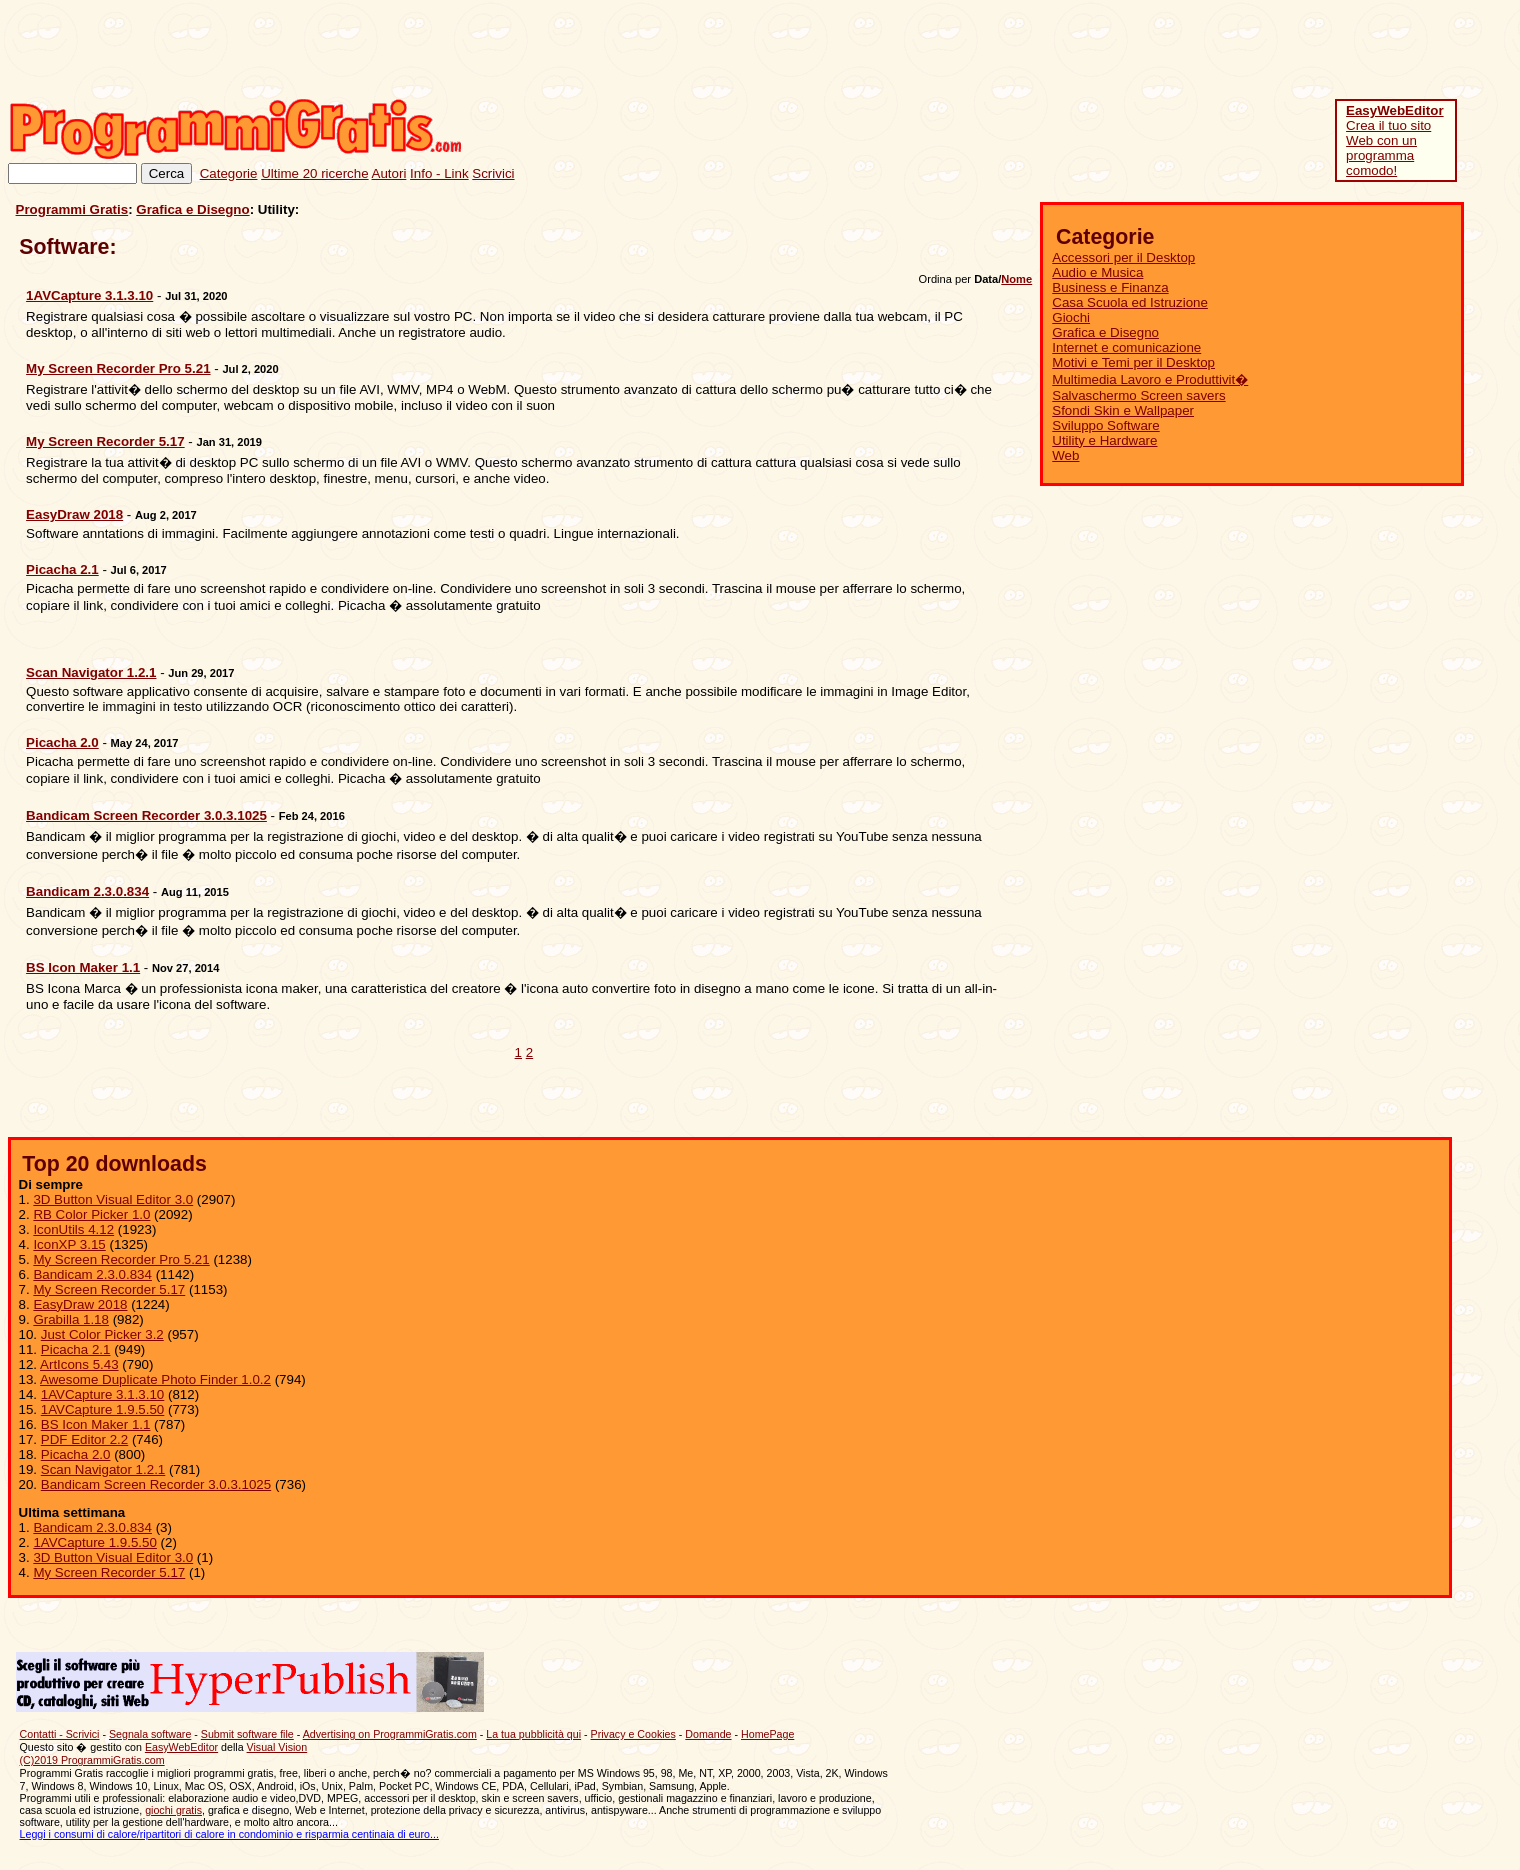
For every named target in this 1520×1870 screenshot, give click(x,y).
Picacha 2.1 (76, 1349)
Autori (389, 173)
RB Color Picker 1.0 (91, 1214)
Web (1065, 455)
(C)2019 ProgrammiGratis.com (92, 1760)
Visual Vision (277, 1747)
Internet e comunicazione (1126, 347)
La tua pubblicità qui (533, 1734)
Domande (708, 1734)
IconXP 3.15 (69, 1244)
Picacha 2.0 (76, 1454)
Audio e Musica (1097, 272)
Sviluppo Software (1105, 425)
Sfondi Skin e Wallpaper (1123, 410)
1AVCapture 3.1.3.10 (103, 1394)
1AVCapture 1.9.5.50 (103, 1409)
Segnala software (150, 1734)
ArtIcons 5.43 (79, 1364)
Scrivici (493, 173)
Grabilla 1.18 (71, 1319)
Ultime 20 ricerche (314, 173)
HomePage (767, 1734)
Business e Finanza (1110, 287)
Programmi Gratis (72, 209)
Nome (1016, 279)
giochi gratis (173, 1810)
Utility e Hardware (1104, 440)
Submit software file (247, 1734)
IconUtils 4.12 (73, 1229)
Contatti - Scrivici (60, 1734)
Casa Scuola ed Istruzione (1130, 302)
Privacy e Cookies (633, 1734)
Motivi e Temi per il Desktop (1133, 362)
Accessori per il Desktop (1123, 257)
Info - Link (439, 173)
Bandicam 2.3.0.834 (92, 1274)
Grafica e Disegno (192, 209)
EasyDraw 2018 (80, 1304)
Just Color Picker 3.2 (102, 1334)
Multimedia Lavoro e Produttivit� (1150, 379)
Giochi (1071, 317)
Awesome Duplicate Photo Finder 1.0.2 (155, 1379)
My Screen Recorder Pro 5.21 (121, 1259)
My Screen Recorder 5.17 (109, 1289)
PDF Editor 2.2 (84, 1439)
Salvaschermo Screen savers (1138, 395)
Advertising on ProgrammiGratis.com (390, 1734)
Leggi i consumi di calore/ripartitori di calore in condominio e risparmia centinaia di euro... (229, 1834)
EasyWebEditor (181, 1747)
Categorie (229, 173)
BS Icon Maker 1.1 (96, 1424)
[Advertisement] (1148, 53)
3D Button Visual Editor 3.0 (113, 1199)
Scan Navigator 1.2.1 (103, 1469)
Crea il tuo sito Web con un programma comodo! (1395, 140)
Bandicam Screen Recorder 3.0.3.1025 (156, 1484)
